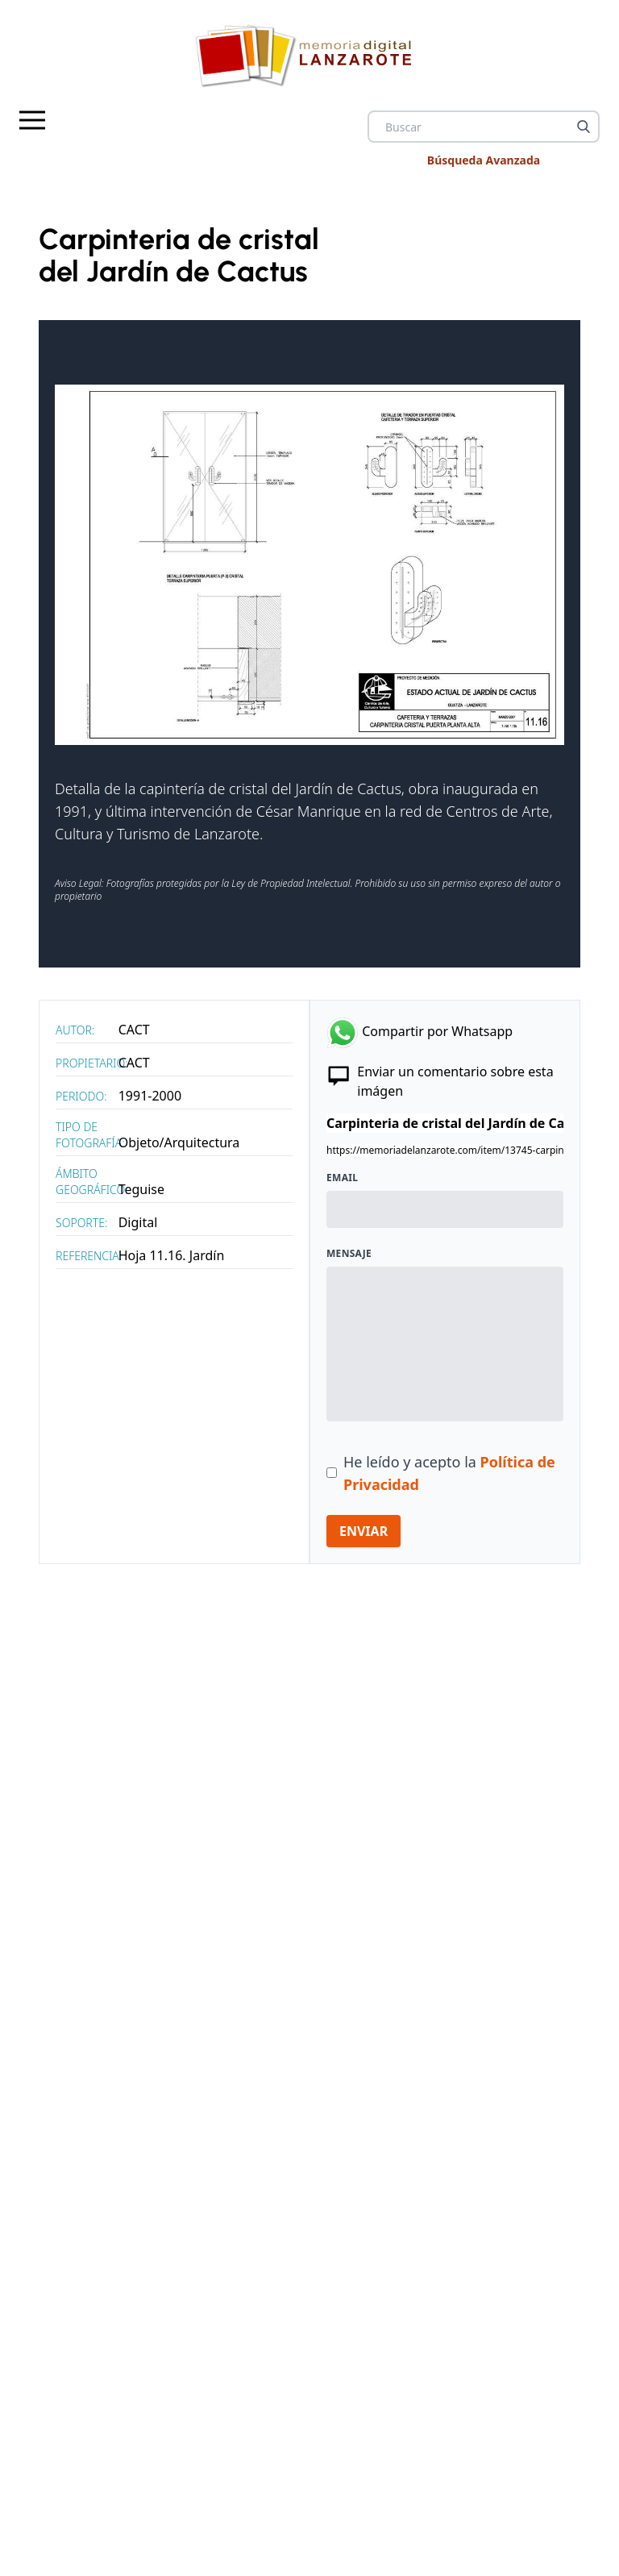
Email (342, 1177)
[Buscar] (583, 126)
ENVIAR (363, 1531)
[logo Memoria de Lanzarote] (309, 55)
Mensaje (349, 1253)
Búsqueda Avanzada (483, 160)
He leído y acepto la (449, 1473)
